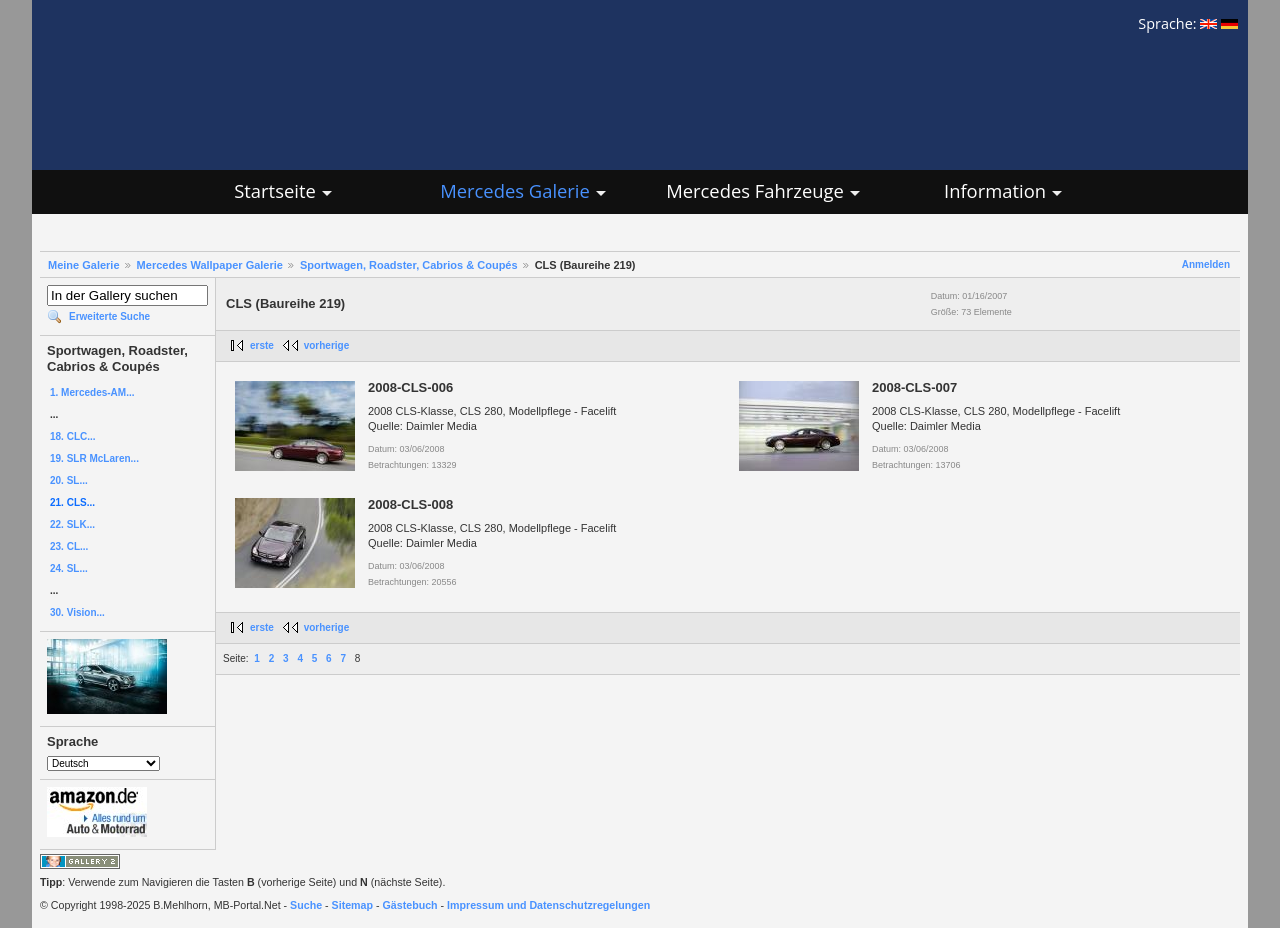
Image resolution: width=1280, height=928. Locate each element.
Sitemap (352, 905)
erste (262, 345)
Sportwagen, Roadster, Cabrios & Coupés (409, 265)
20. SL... (69, 480)
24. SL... (69, 568)
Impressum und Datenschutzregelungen (548, 905)
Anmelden (1206, 264)
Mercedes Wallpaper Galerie (210, 265)
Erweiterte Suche (109, 316)
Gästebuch (410, 905)
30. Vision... (77, 612)
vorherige (327, 345)
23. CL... (69, 546)
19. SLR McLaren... (94, 458)
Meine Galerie (84, 265)
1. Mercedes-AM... (92, 392)
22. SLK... (72, 524)
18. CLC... (73, 436)
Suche (306, 905)
